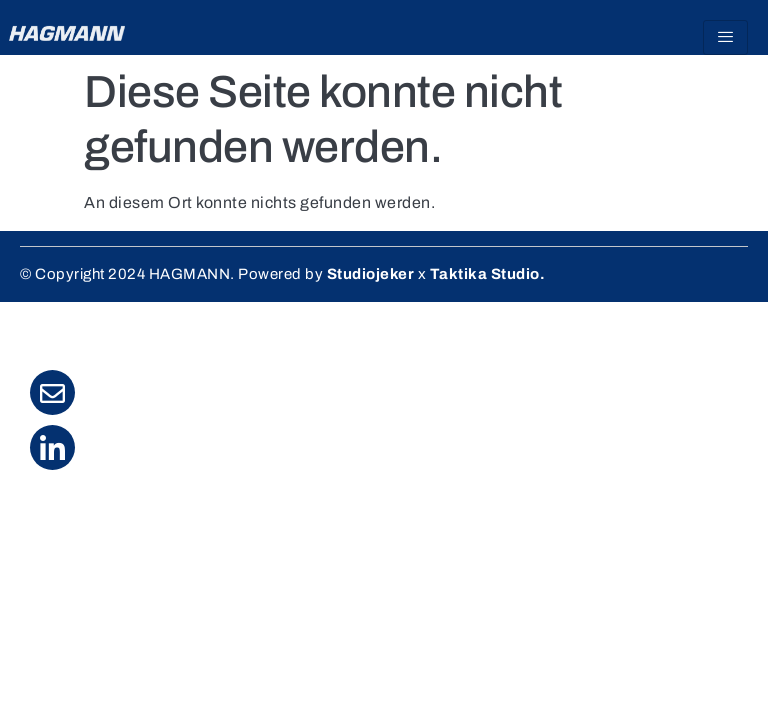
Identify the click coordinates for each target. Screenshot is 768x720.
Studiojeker (371, 274)
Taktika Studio (485, 274)
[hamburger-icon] (725, 37)
